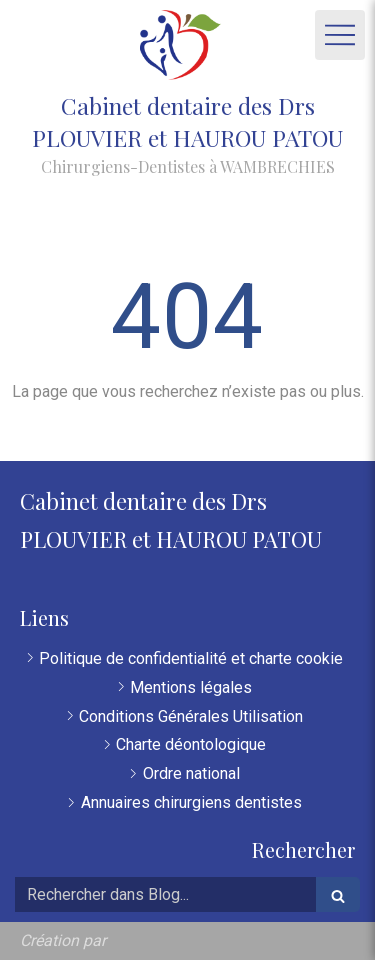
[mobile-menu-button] (340, 35)
